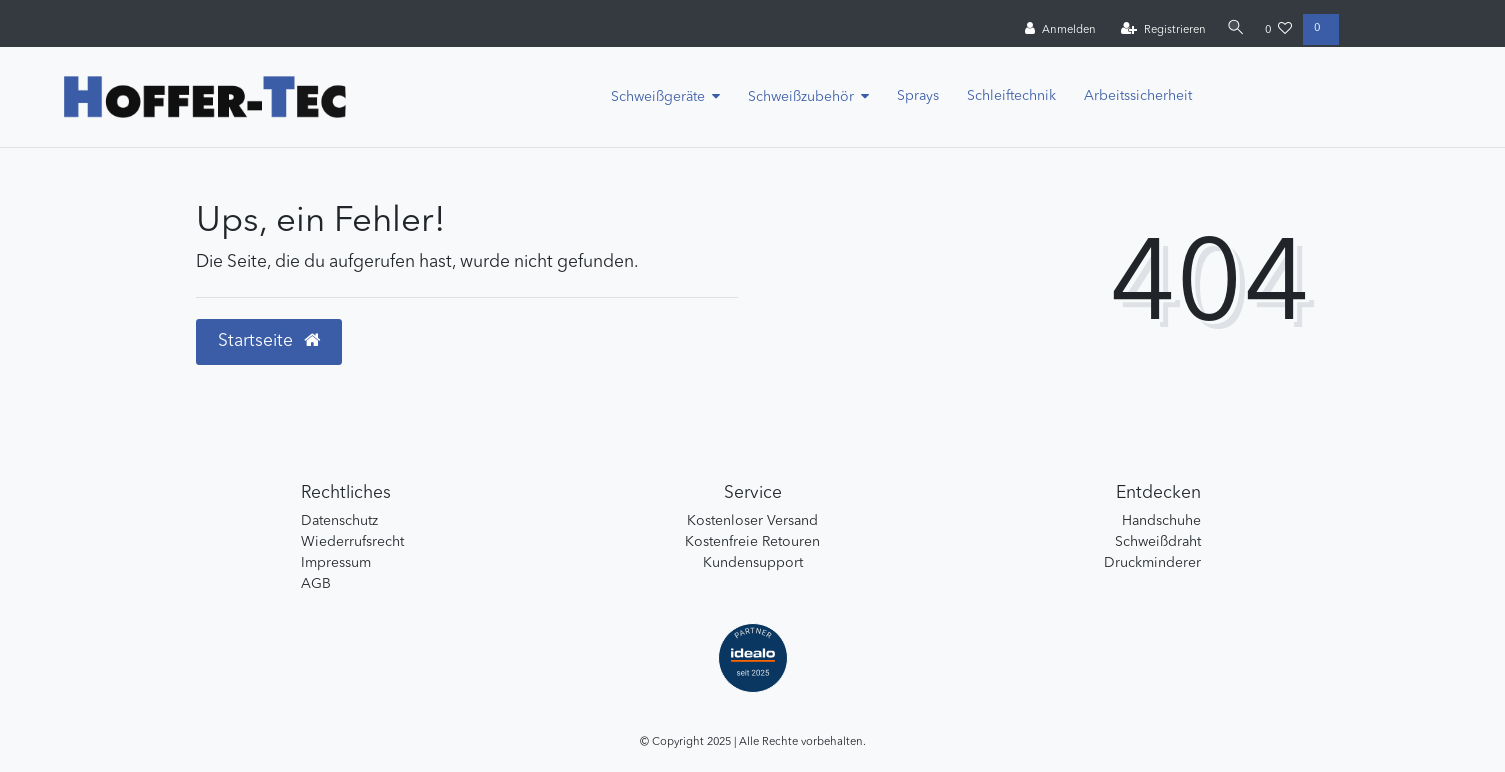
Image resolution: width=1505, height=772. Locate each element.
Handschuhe (1161, 521)
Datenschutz (339, 521)
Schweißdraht (1158, 542)
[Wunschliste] (1278, 30)
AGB (316, 584)
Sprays (918, 96)
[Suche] (1234, 29)
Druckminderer (1152, 563)
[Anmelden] (1058, 30)
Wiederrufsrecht (352, 542)
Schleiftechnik (1011, 96)
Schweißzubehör (801, 97)
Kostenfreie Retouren (752, 542)
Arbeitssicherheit (1138, 96)
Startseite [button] (269, 341)
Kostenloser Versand (752, 521)
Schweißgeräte (658, 97)
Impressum (336, 563)
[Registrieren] (1160, 30)
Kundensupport (753, 563)
